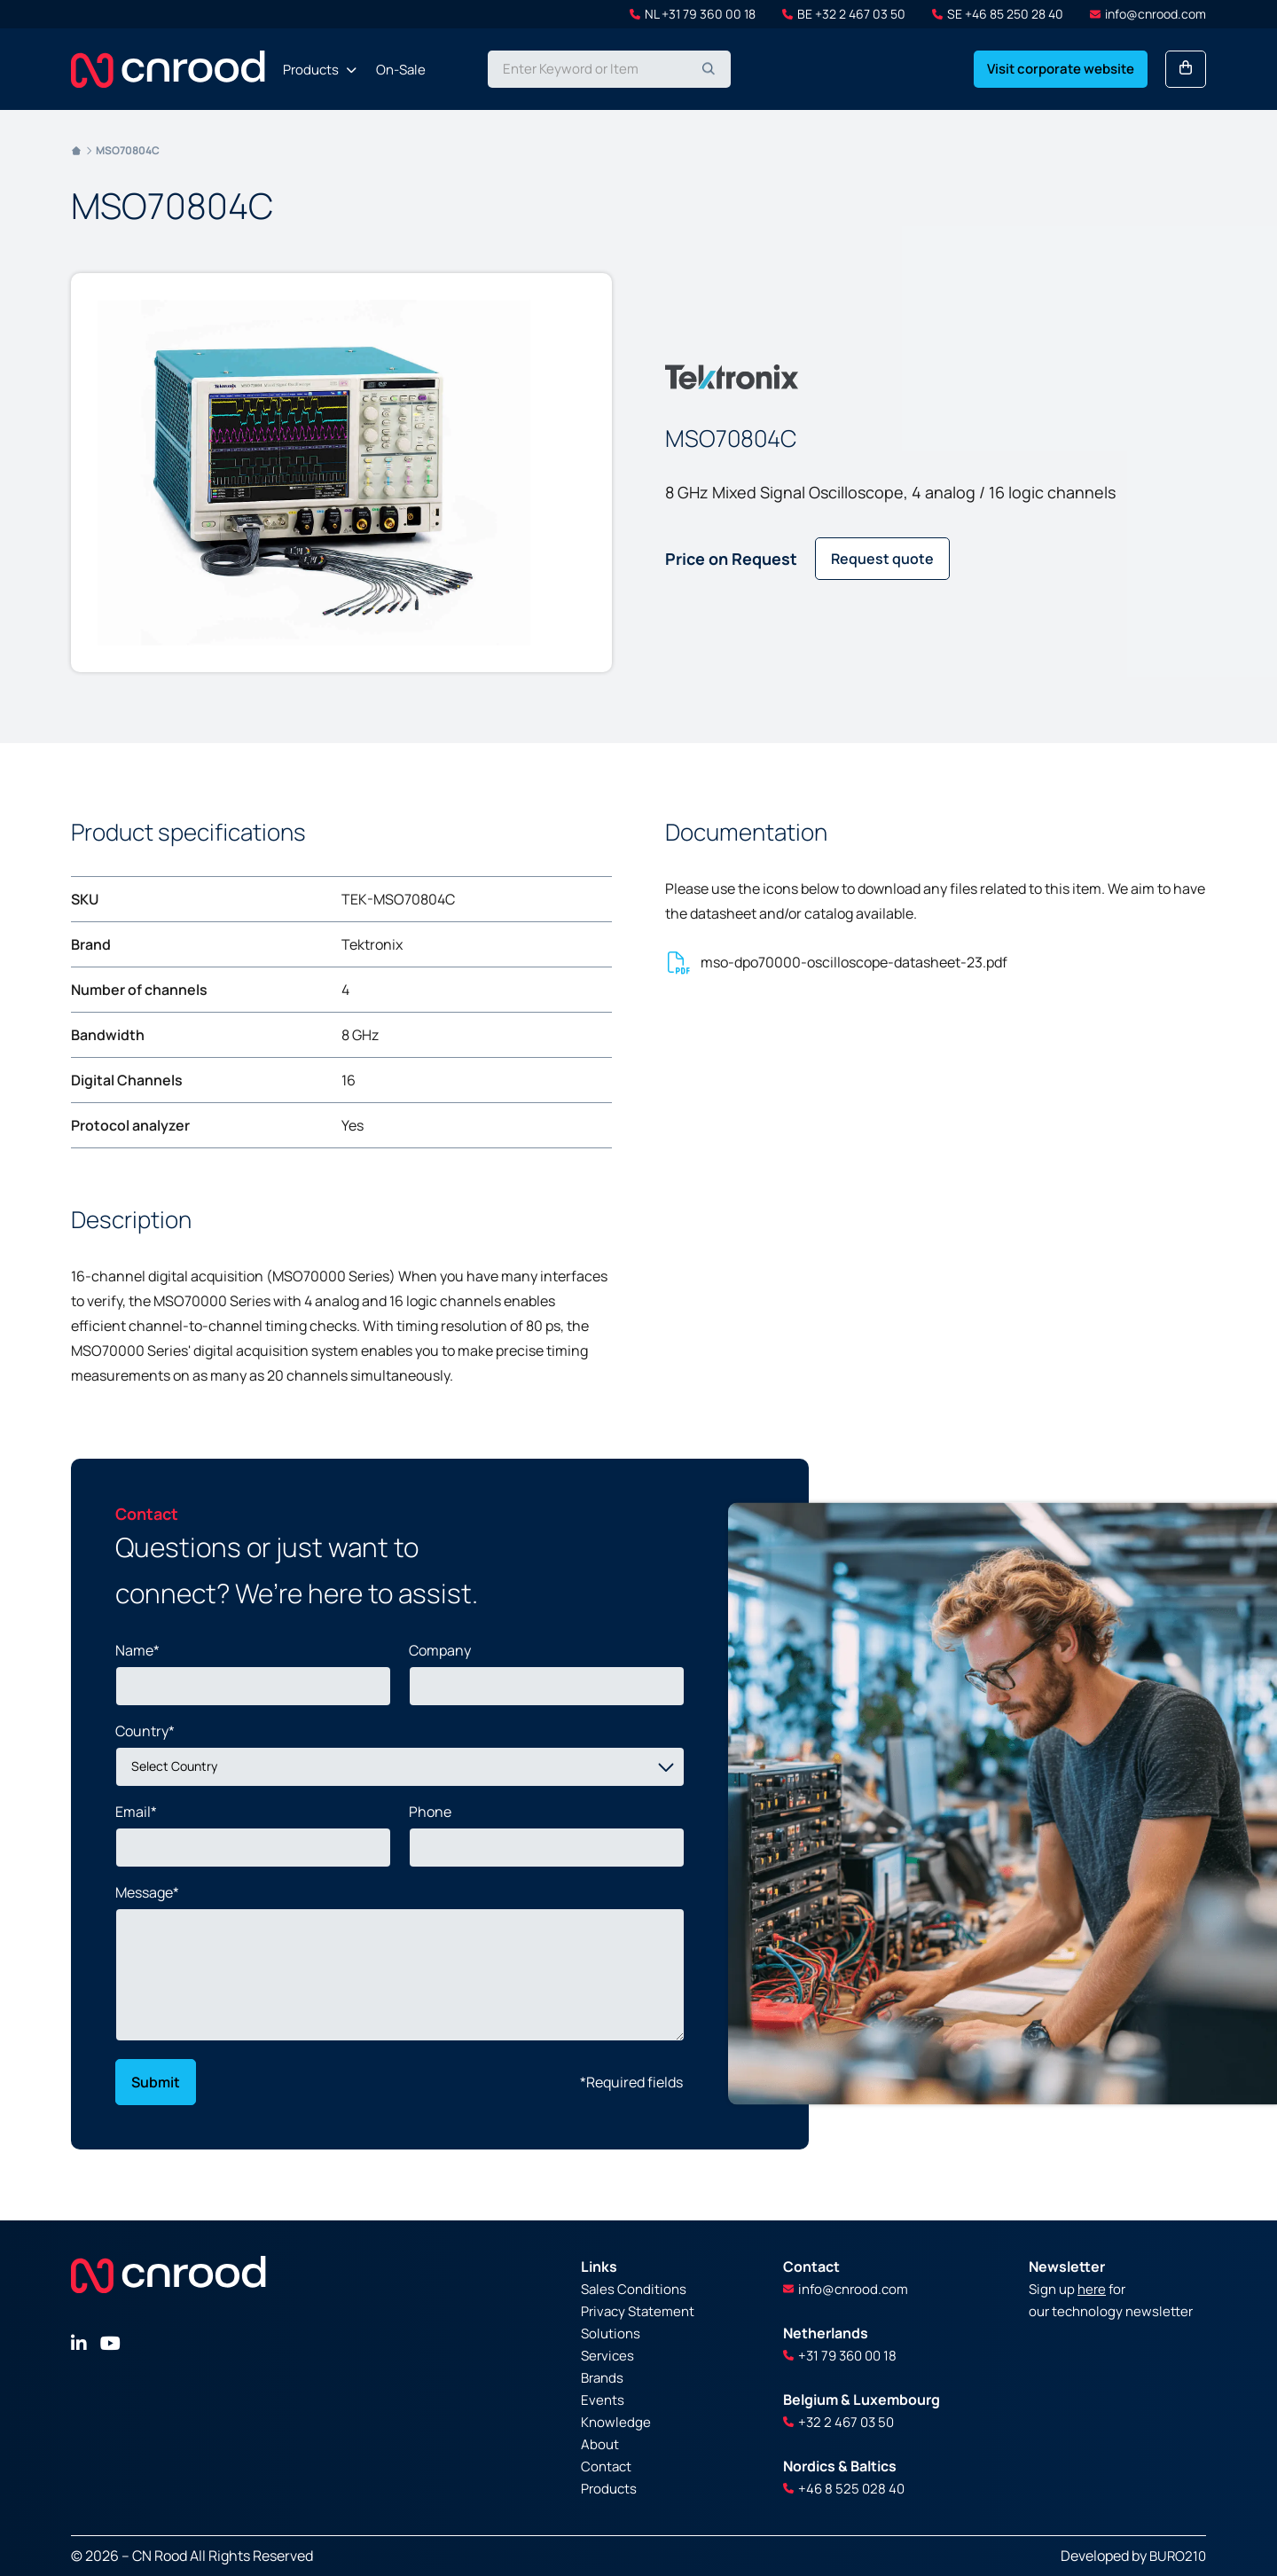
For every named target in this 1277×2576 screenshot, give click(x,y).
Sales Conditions (633, 2289)
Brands (602, 2378)
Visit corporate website (1060, 68)
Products (609, 2488)
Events (602, 2400)
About (600, 2444)
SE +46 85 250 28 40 (997, 13)
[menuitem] (314, 69)
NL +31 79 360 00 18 (693, 13)
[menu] (354, 69)
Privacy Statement (637, 2311)
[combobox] (609, 69)
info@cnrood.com (1148, 13)
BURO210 (1177, 2556)
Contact (606, 2466)
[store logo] (168, 69)
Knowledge (616, 2422)
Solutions (610, 2333)
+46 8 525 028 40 (844, 2488)
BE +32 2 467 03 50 (843, 13)
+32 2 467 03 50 (838, 2422)
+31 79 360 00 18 (840, 2355)
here (1091, 2289)
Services (607, 2355)
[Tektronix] (731, 376)
